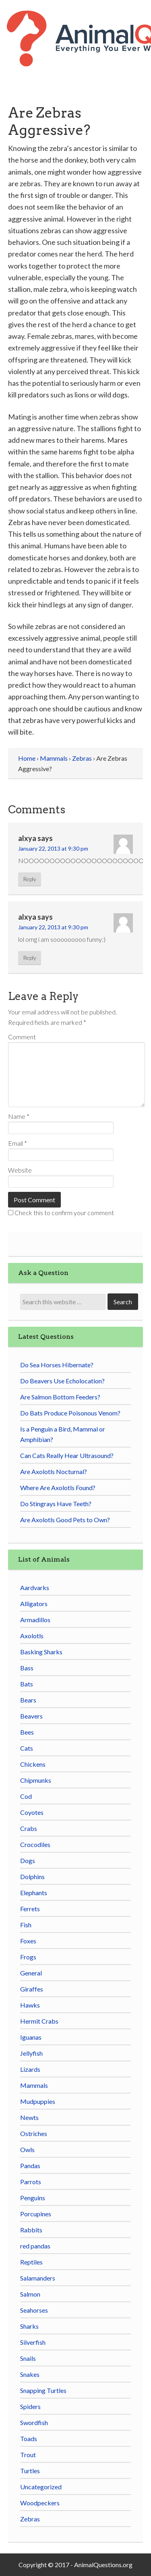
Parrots (30, 2181)
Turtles (30, 2470)
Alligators (34, 1603)
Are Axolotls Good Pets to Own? (65, 1519)
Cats (26, 1748)
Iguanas (30, 2037)
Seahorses (34, 2310)
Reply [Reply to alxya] (29, 879)
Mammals (34, 2085)
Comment (22, 1037)
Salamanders (37, 2278)
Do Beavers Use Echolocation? (62, 1381)
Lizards (30, 2069)
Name (18, 1116)
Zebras (30, 2519)
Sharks (29, 2326)
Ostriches (33, 2133)
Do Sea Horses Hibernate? (56, 1364)
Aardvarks (34, 1587)
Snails (28, 2358)
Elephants (33, 1892)
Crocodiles (35, 1844)
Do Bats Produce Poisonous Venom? (70, 1413)
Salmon (30, 2294)
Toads (28, 2438)
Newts (29, 2117)
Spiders (30, 2406)
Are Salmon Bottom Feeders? (60, 1397)
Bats (26, 1684)
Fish (25, 1924)
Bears (28, 1700)
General (31, 1973)
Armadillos (35, 1619)
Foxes (28, 1941)
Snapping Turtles (43, 2390)
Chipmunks (35, 1780)
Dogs (27, 1860)
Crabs (28, 1828)
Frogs (28, 1957)
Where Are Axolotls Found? (57, 1487)
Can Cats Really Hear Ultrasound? (67, 1455)
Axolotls (31, 1635)
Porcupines (35, 2214)
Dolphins (32, 1876)
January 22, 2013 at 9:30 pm (53, 848)
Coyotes (31, 1812)
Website (20, 1170)
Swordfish (34, 2422)
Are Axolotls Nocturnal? (53, 1471)
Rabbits (31, 2230)
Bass (26, 1668)
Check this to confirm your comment (61, 1212)
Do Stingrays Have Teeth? (55, 1503)
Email (17, 1143)
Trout (28, 2454)
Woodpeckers (40, 2503)
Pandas (30, 2165)
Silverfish (33, 2342)
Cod (26, 1796)
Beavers (31, 1716)
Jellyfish (31, 2053)
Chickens (33, 1764)
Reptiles (31, 2262)
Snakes (29, 2374)
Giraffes (31, 1989)
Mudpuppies (37, 2101)
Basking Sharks (41, 1652)
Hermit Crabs (39, 2021)
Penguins (32, 2197)
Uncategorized (41, 2486)
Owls (27, 2149)
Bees (27, 1732)
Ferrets (30, 1908)
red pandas (35, 2246)
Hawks (30, 2005)
